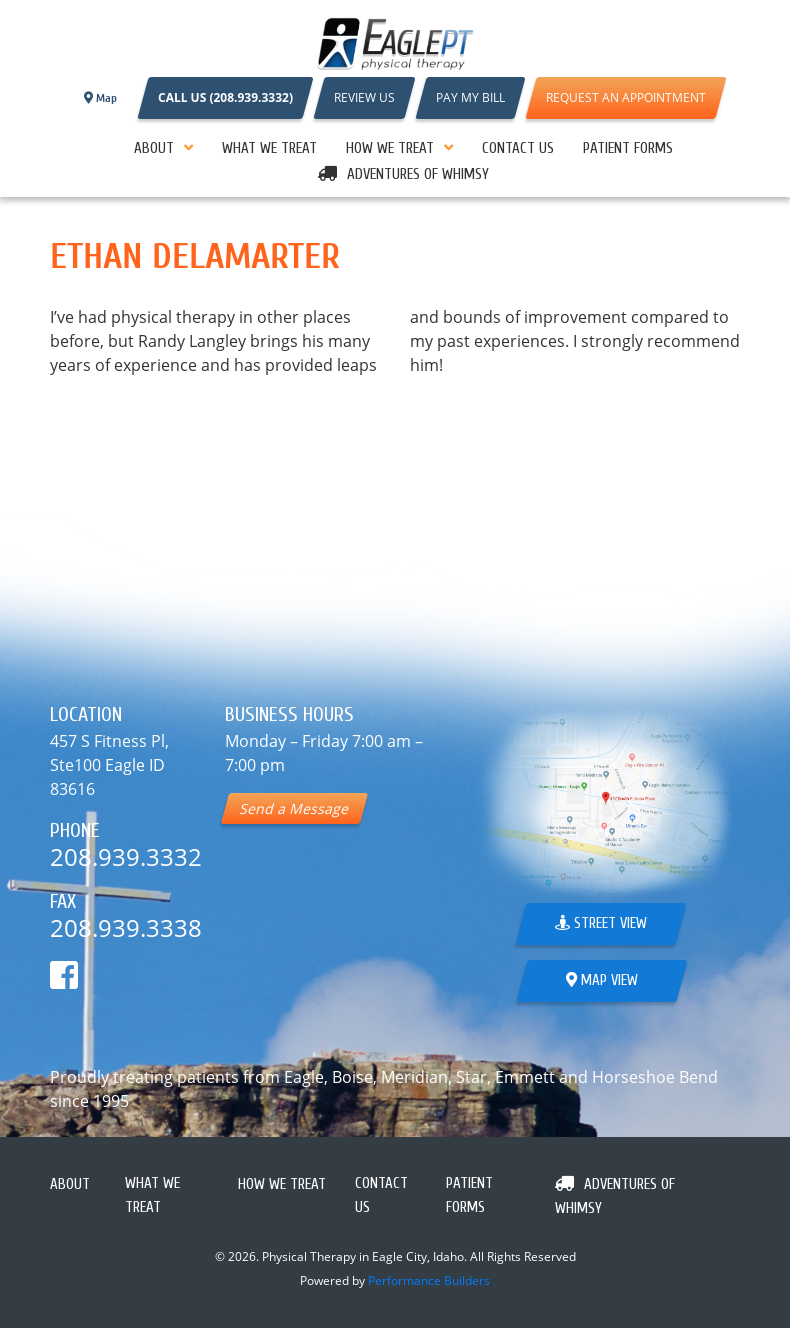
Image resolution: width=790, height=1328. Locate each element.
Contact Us (518, 148)
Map (100, 98)
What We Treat (269, 148)
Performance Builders (429, 1280)
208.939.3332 (126, 856)
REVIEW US (364, 97)
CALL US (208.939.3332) (225, 97)
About (154, 148)
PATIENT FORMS (628, 148)
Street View (601, 923)
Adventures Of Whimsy (418, 174)
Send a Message (294, 808)
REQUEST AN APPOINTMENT (626, 97)
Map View (602, 980)
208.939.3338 (126, 927)
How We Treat (390, 148)
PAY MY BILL (470, 97)
